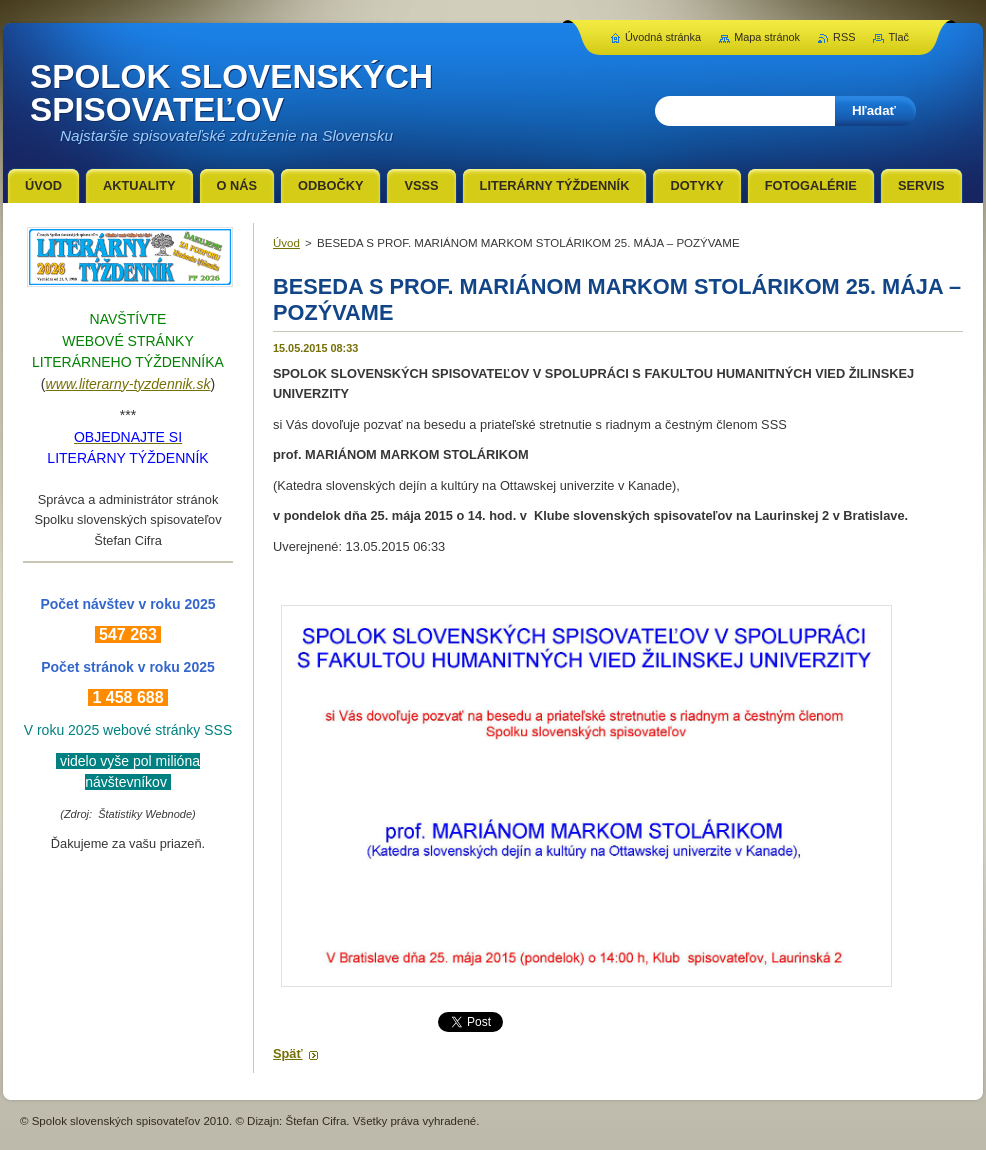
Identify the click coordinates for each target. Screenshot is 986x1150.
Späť (288, 1053)
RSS (844, 37)
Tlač (898, 37)
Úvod (286, 243)
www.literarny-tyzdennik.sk (128, 384)
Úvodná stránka (663, 37)
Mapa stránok (767, 37)
